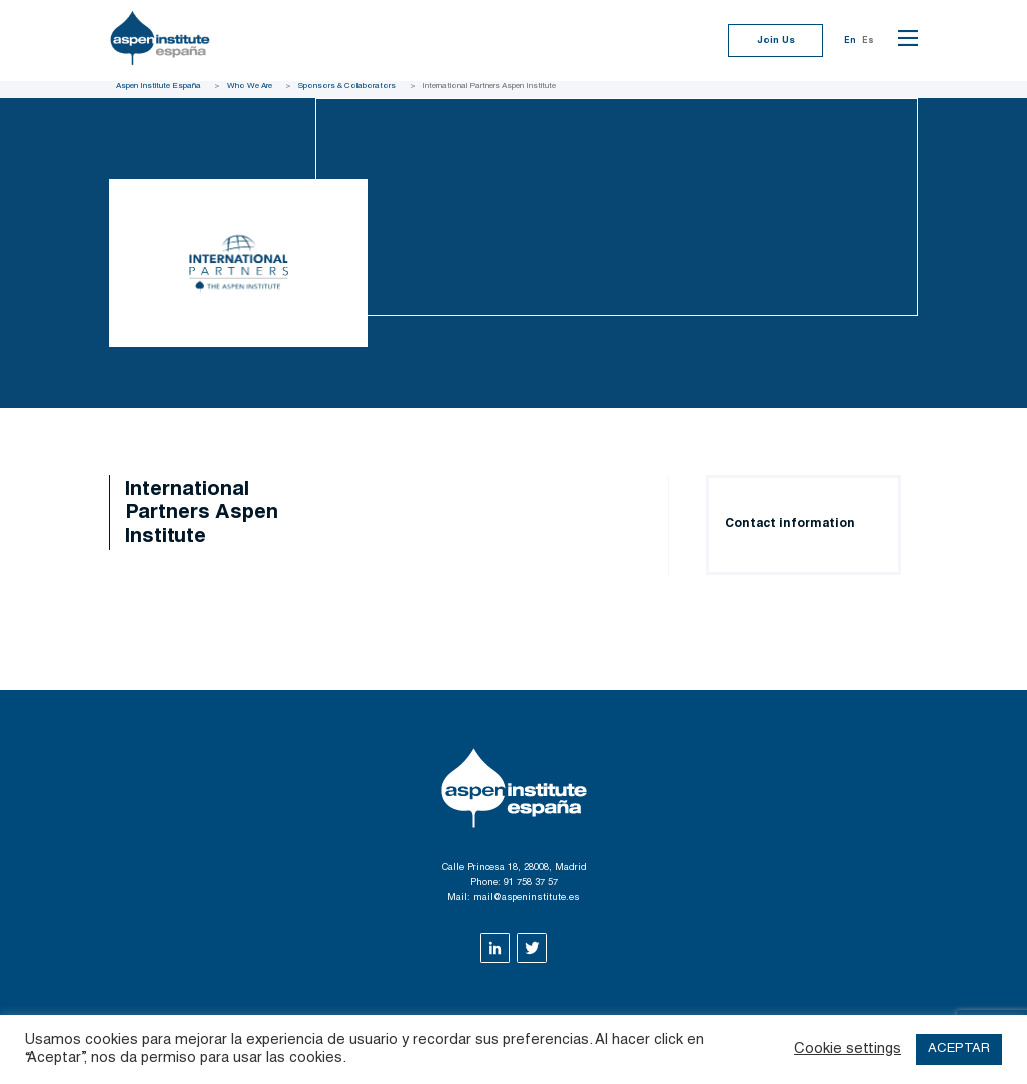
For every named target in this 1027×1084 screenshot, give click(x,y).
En (850, 41)
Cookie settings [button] (847, 1049)
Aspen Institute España (158, 86)
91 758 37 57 (531, 883)
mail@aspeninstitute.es (526, 898)
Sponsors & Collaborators (347, 86)
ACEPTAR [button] (959, 1049)
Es (868, 41)
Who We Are (249, 86)
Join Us (776, 41)
